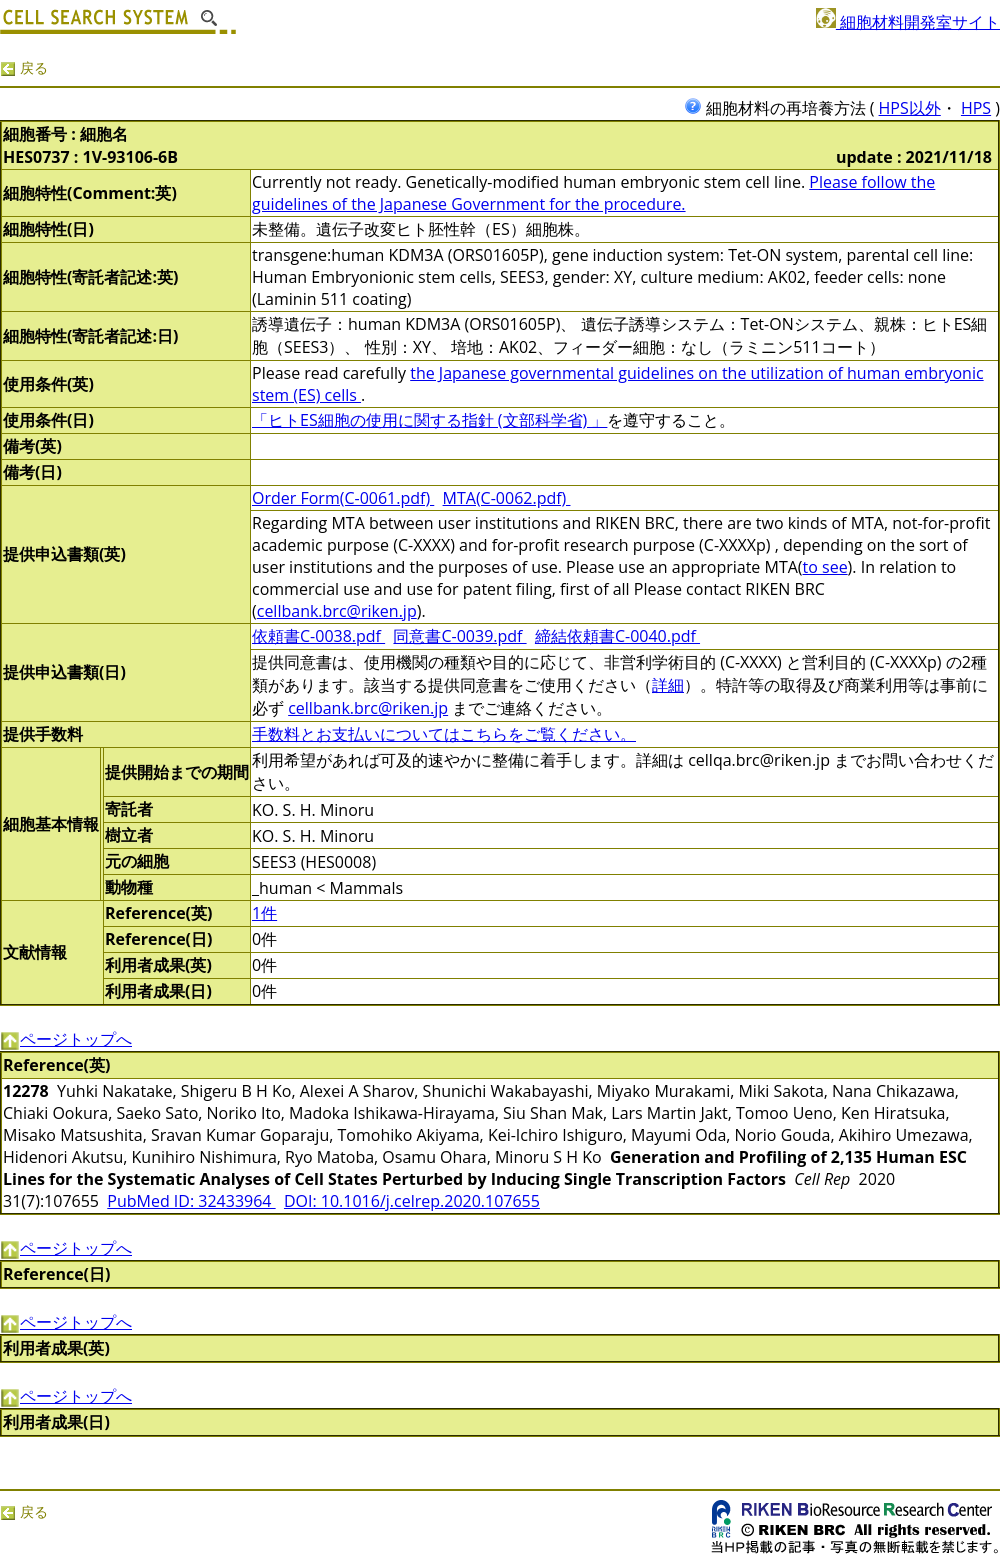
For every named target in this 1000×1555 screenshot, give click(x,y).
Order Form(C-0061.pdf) (343, 498)
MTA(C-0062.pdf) (507, 498)
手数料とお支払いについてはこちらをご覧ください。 (444, 734)
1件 (264, 913)
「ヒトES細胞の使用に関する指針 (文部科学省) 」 (429, 420)
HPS (976, 108)
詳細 (668, 685)
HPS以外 (910, 108)
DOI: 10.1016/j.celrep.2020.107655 (412, 1201)
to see (825, 567)
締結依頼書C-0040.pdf (617, 636)
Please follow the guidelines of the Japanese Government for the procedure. (593, 193)
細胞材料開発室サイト (908, 22)
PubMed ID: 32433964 (191, 1201)
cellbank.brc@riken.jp (337, 611)
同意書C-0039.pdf (459, 636)
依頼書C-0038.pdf (318, 636)
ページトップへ (66, 1039)
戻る (24, 67)
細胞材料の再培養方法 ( (781, 108)
